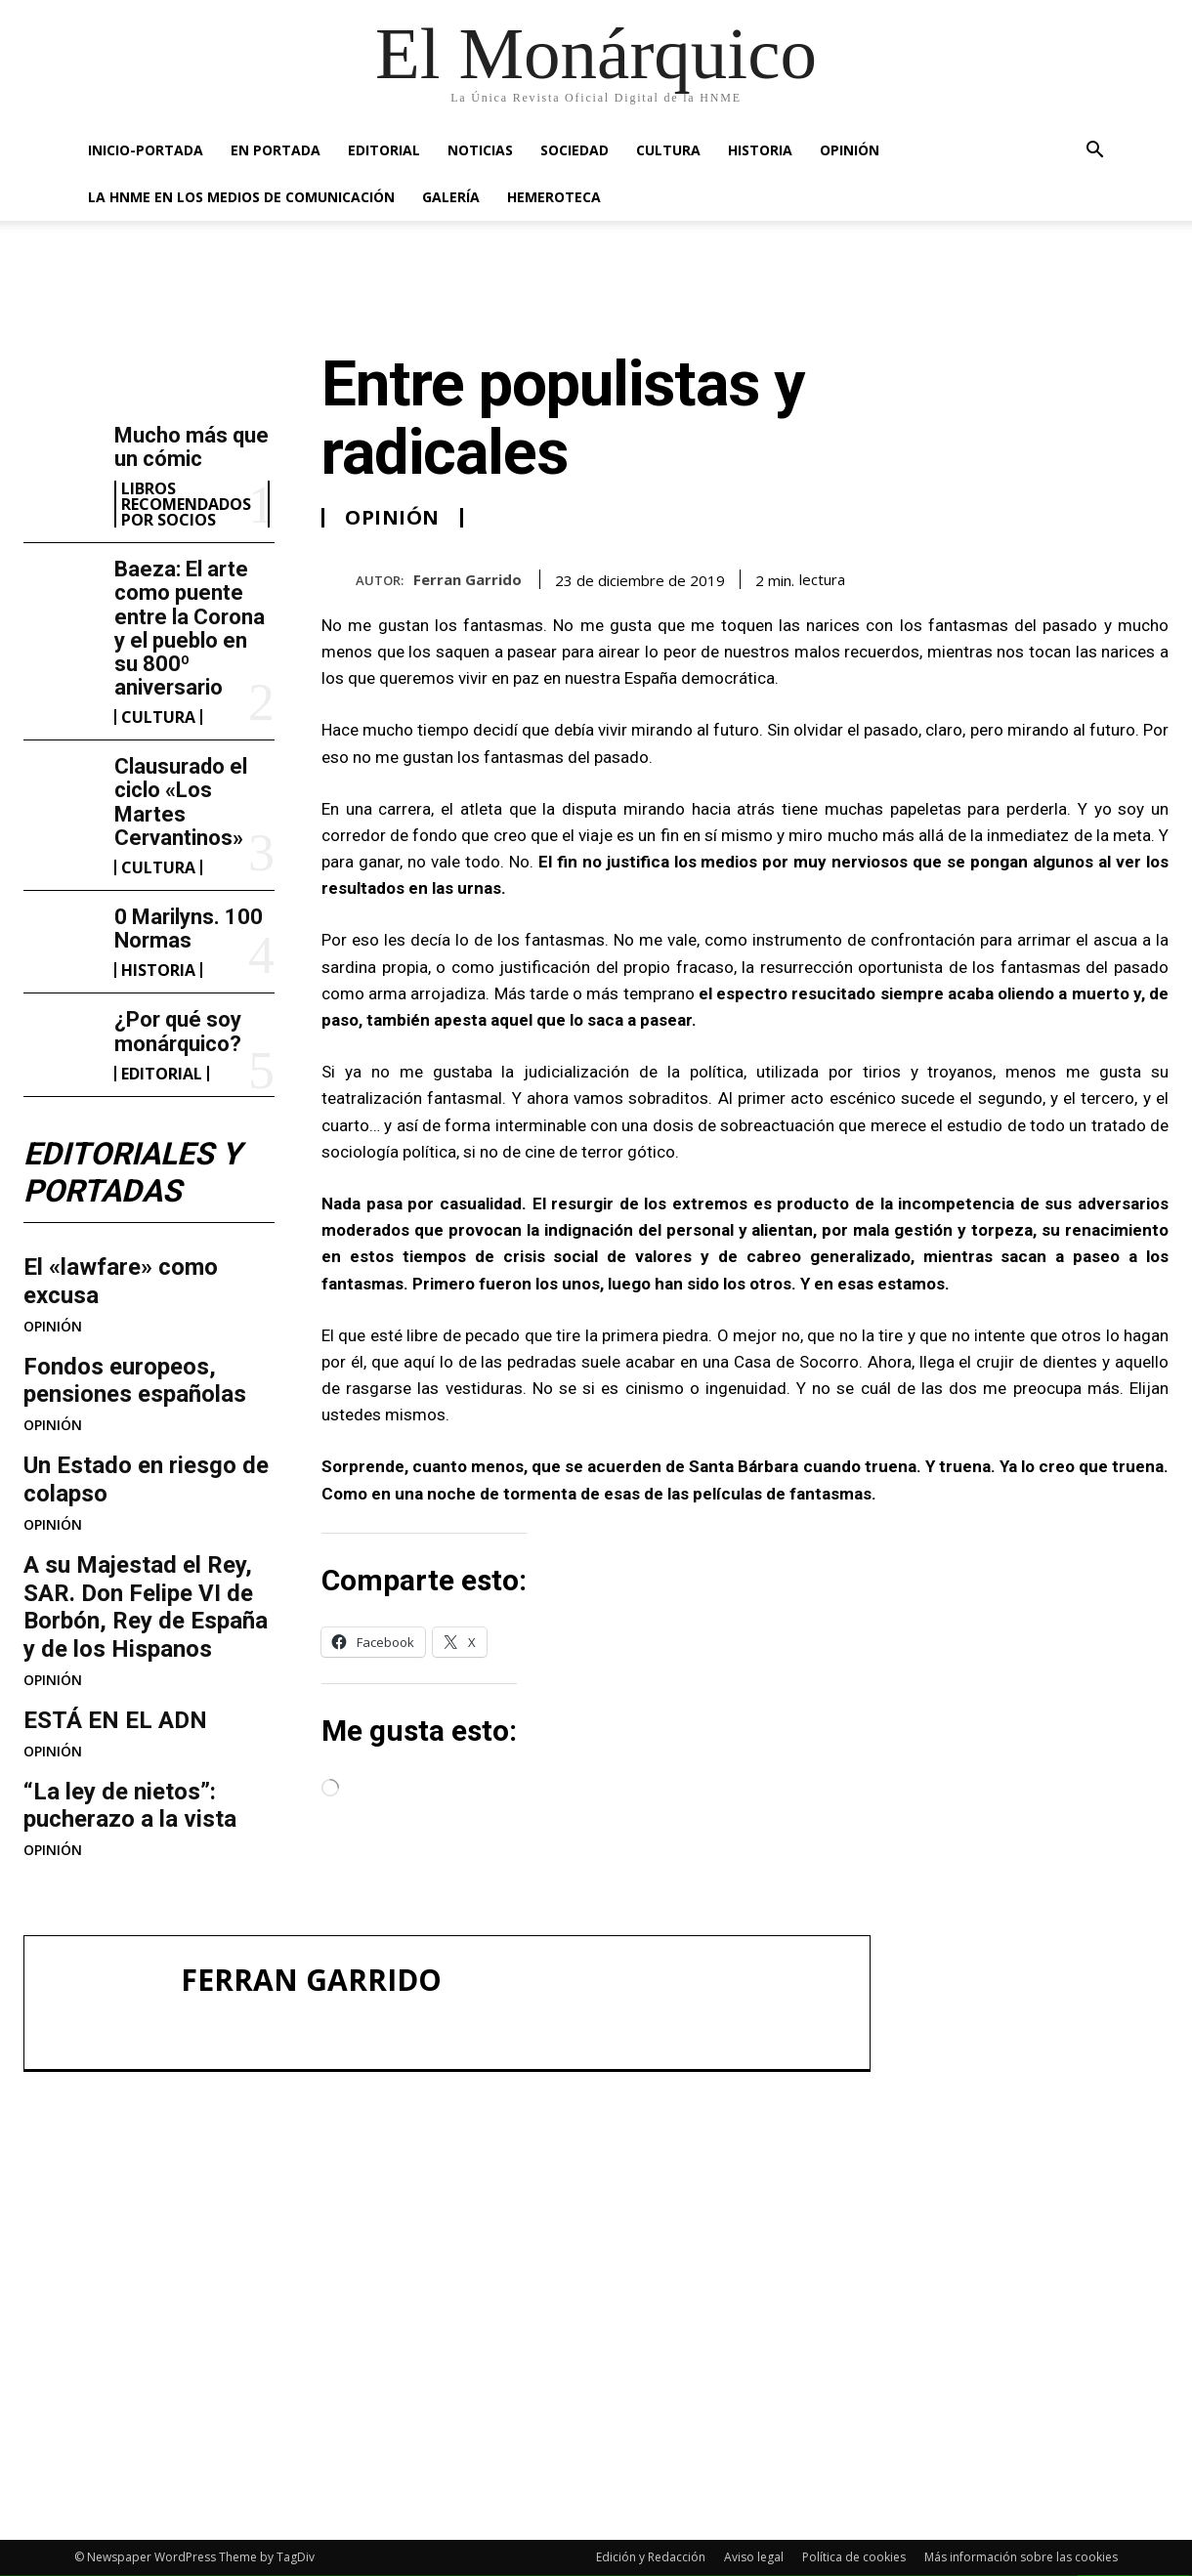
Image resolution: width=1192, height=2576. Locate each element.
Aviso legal (754, 2558)
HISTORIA (760, 150)
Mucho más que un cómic (191, 447)
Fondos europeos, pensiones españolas (134, 1381)
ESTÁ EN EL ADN (115, 1721)
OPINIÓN (849, 150)
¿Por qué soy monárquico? (177, 1031)
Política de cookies (854, 2558)
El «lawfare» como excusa (120, 1282)
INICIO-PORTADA (145, 150)
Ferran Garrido (467, 579)
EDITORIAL (384, 150)
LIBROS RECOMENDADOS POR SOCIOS (186, 504)
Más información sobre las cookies (1021, 2558)
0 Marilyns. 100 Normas (188, 928)
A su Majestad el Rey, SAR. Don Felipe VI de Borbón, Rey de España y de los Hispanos (145, 1607)
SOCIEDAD (574, 150)
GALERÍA (451, 197)
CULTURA (668, 150)
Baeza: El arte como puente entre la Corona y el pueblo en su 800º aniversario (189, 628)
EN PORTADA (275, 150)
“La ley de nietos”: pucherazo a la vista (129, 1806)
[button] (1094, 152)
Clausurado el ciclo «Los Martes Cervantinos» (180, 802)
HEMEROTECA (554, 197)
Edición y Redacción (650, 2558)
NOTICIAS (480, 150)
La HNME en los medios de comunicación (241, 197)
